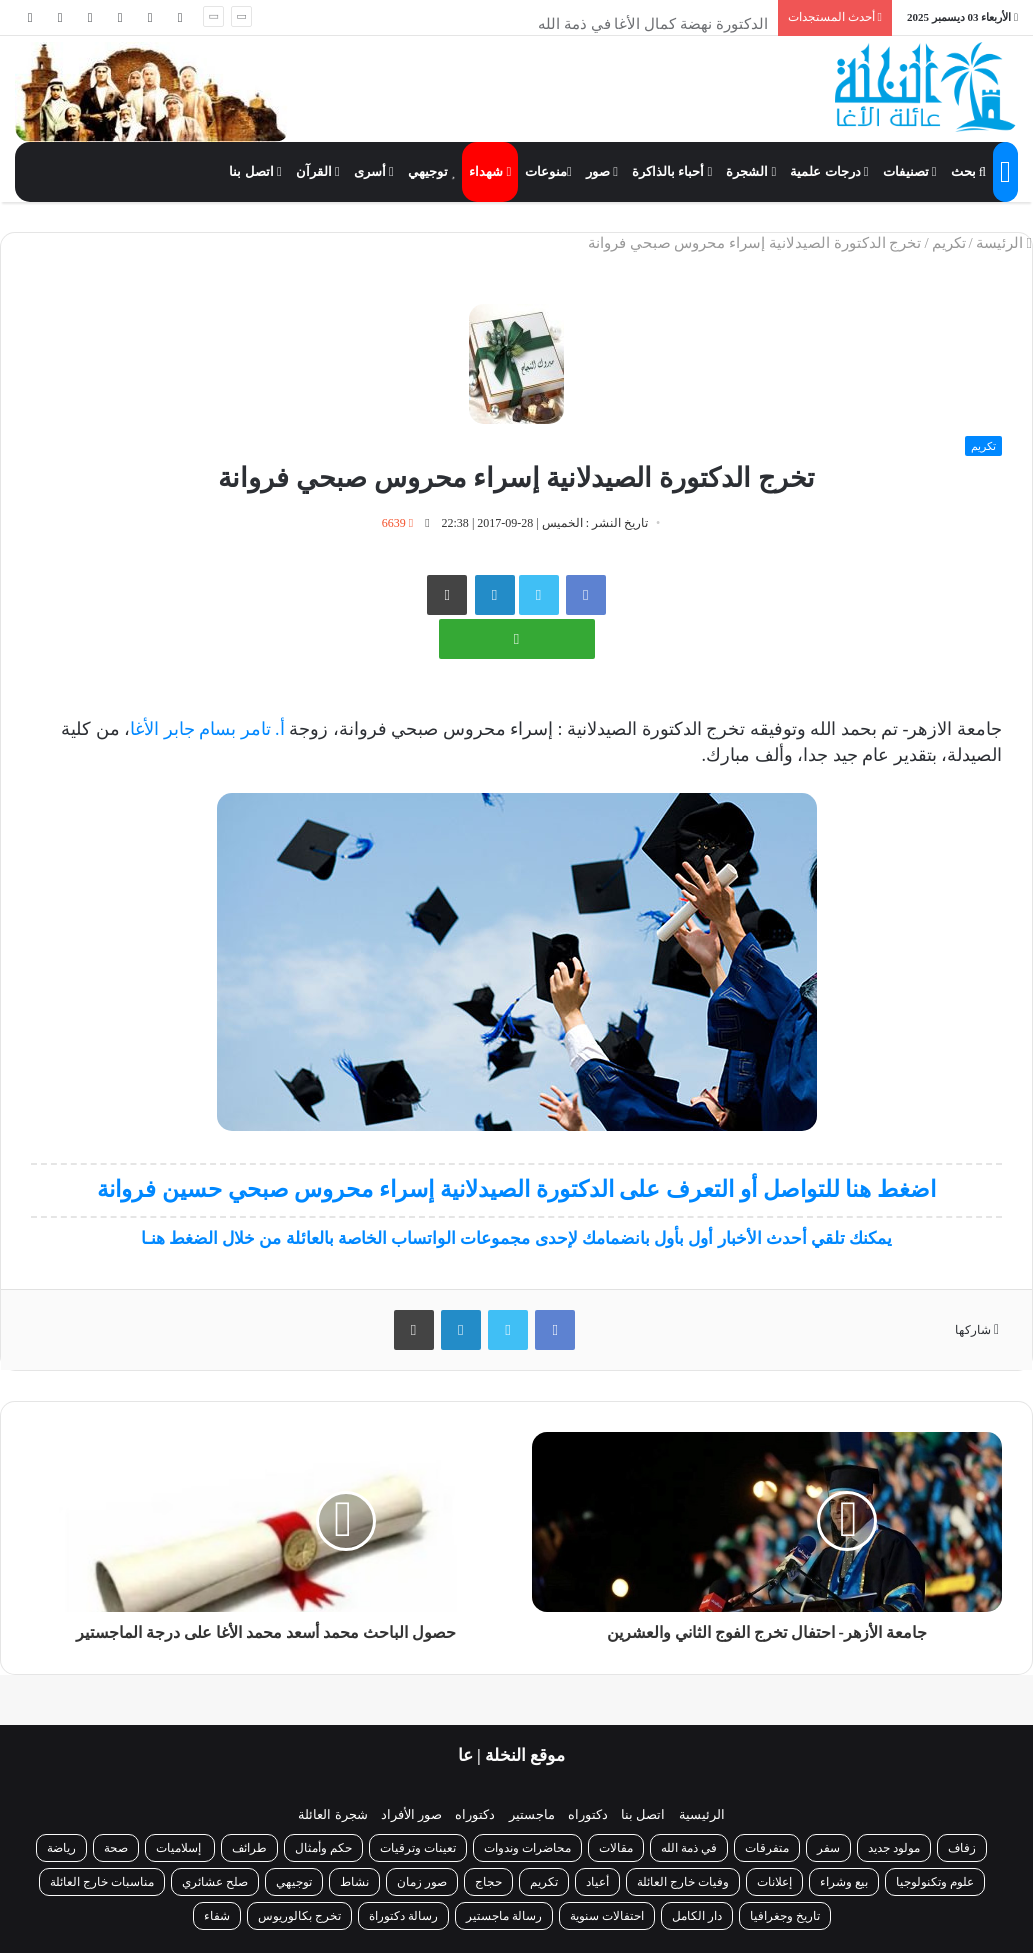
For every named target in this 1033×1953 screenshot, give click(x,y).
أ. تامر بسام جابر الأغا (207, 729)
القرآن (318, 171)
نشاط (354, 1882)
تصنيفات (910, 171)
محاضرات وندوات (527, 1848)
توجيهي (432, 171)
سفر (828, 1848)
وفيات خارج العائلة (683, 1882)
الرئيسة (1004, 243)
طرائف (249, 1848)
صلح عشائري (215, 1882)
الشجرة (751, 171)
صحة (116, 1848)
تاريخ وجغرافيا (785, 1916)
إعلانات (774, 1882)
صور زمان (422, 1882)
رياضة (61, 1848)
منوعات (548, 171)
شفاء (217, 1916)
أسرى (374, 171)
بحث (968, 171)
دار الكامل (697, 1916)
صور (602, 171)
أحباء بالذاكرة (672, 171)
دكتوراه (588, 1814)
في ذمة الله (689, 1848)
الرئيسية (702, 1814)
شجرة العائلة (332, 1814)
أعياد (597, 1882)
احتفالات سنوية (607, 1916)
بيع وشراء (844, 1882)
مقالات (616, 1848)
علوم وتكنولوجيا (935, 1882)
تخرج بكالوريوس (299, 1916)
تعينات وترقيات (418, 1848)
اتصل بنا (255, 171)
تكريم (949, 243)
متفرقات (767, 1848)
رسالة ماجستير (504, 1916)
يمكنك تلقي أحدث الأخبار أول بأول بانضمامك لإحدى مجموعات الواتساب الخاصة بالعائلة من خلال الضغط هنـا (517, 1238)
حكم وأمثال (323, 1848)
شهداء (490, 171)
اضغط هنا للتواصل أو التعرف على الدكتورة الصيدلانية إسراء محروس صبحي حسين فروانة (516, 1189)
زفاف (962, 1848)
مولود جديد (894, 1848)
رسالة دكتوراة (403, 1916)
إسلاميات (180, 1848)
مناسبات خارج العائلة (102, 1882)
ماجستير (532, 1814)
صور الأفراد (411, 1814)
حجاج (488, 1882)
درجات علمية (829, 171)
